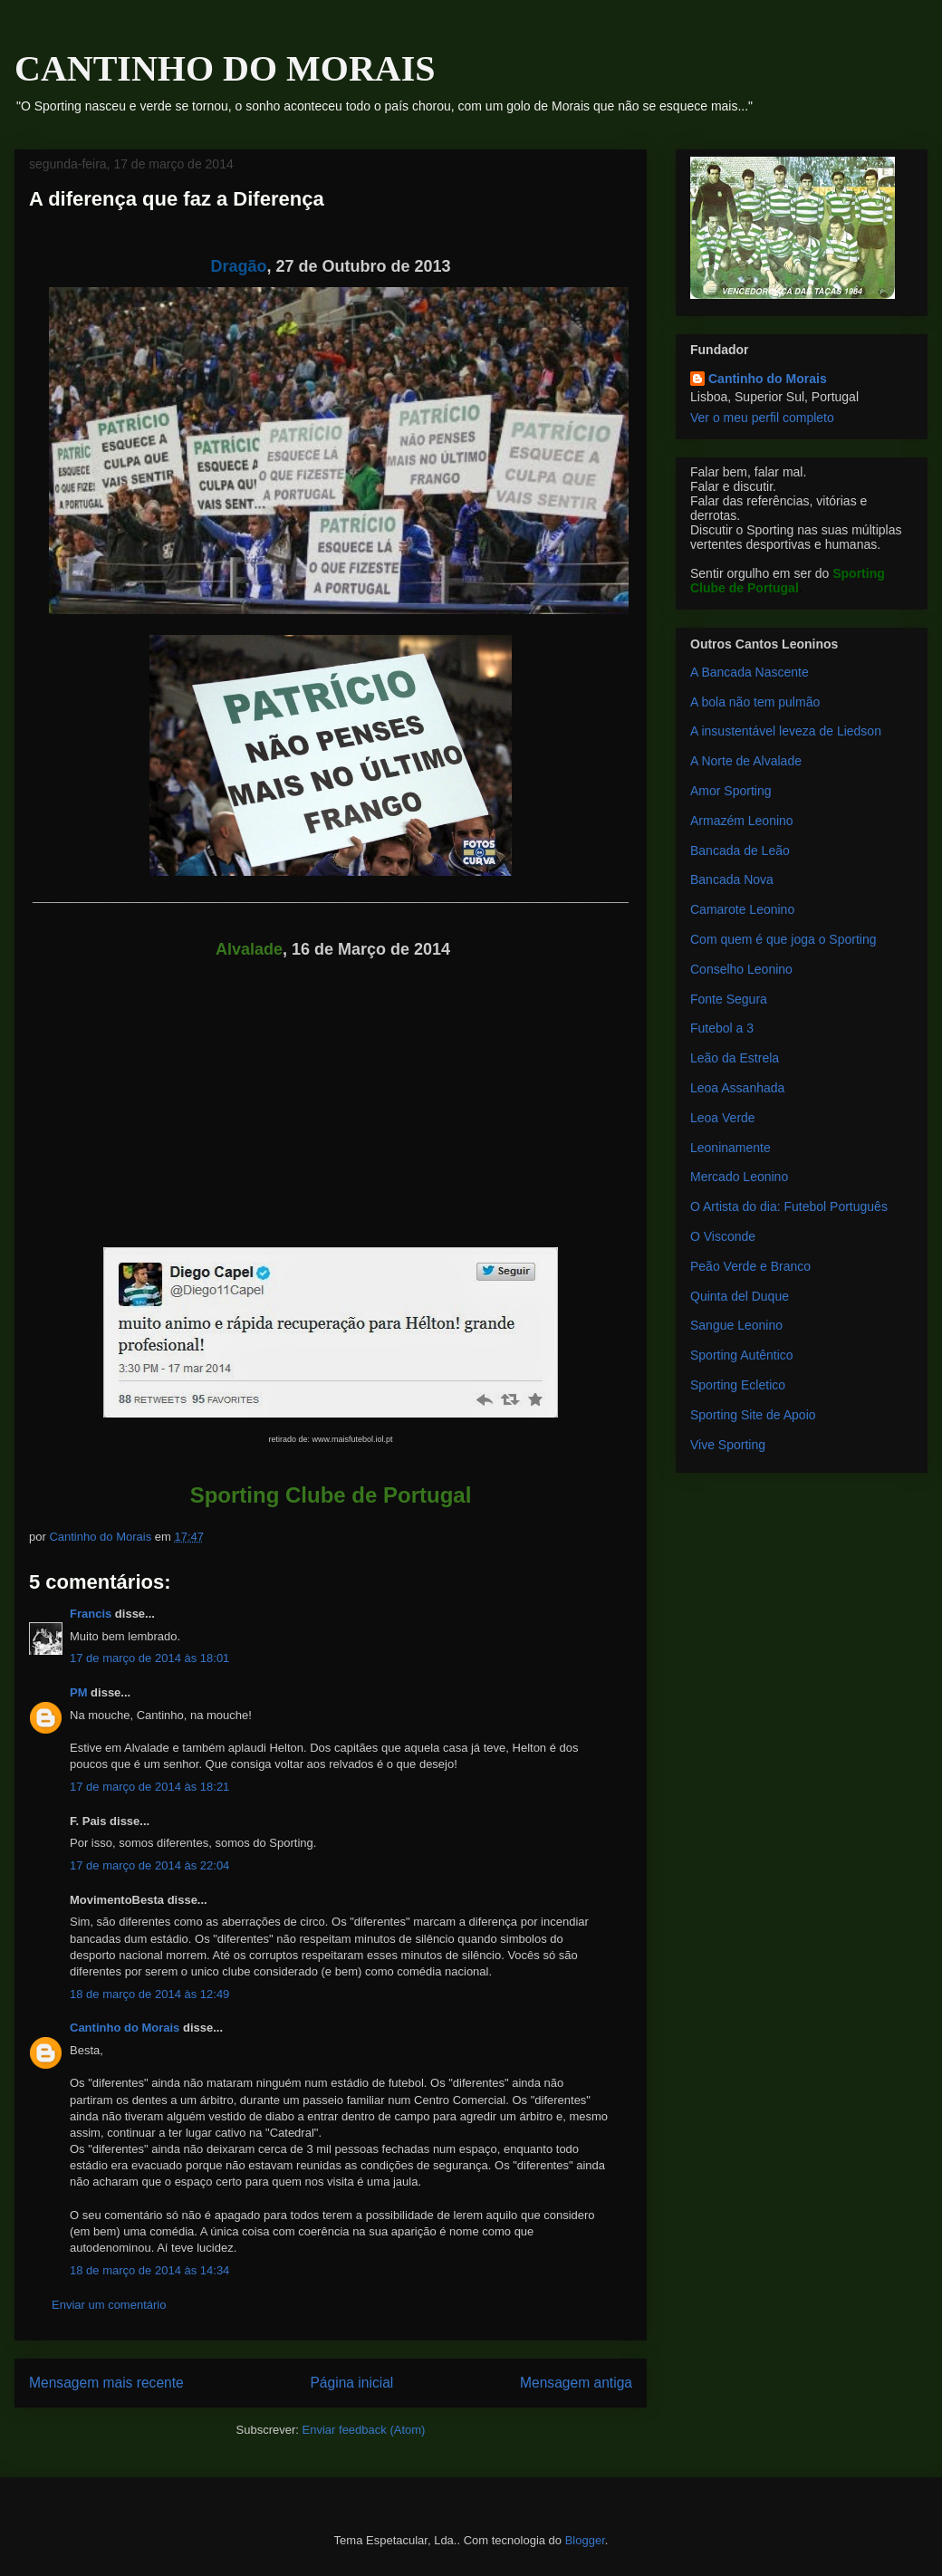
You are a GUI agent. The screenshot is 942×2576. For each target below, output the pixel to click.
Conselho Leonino (741, 969)
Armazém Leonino (741, 820)
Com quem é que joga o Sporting (783, 939)
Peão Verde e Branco (750, 1266)
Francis (90, 1613)
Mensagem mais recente (106, 2382)
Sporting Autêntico (741, 1355)
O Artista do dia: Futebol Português (789, 1206)
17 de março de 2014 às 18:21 (149, 1786)
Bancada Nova (732, 879)
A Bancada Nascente (749, 672)
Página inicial (351, 2382)
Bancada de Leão (740, 850)
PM (79, 1692)
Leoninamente (730, 1147)
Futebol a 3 (722, 1028)
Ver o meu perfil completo (762, 417)
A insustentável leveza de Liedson (785, 731)
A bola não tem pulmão (755, 702)
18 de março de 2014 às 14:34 (149, 2270)
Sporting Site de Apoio (753, 1415)
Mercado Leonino (739, 1176)
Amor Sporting (730, 790)
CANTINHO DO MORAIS (224, 68)
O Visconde (722, 1236)
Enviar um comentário (109, 2305)
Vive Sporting (727, 1444)
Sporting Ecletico (737, 1385)
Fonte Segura (728, 999)
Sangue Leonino (736, 1325)
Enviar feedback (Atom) (364, 2430)
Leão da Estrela (734, 1058)
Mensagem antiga (576, 2382)
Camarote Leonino (742, 909)
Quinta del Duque (739, 1296)
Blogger (585, 2540)
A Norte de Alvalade (746, 761)
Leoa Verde (722, 1117)
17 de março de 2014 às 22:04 (149, 1865)
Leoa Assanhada (737, 1088)
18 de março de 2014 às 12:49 (149, 1994)
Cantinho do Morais (124, 2027)
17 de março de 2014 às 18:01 (149, 1658)
